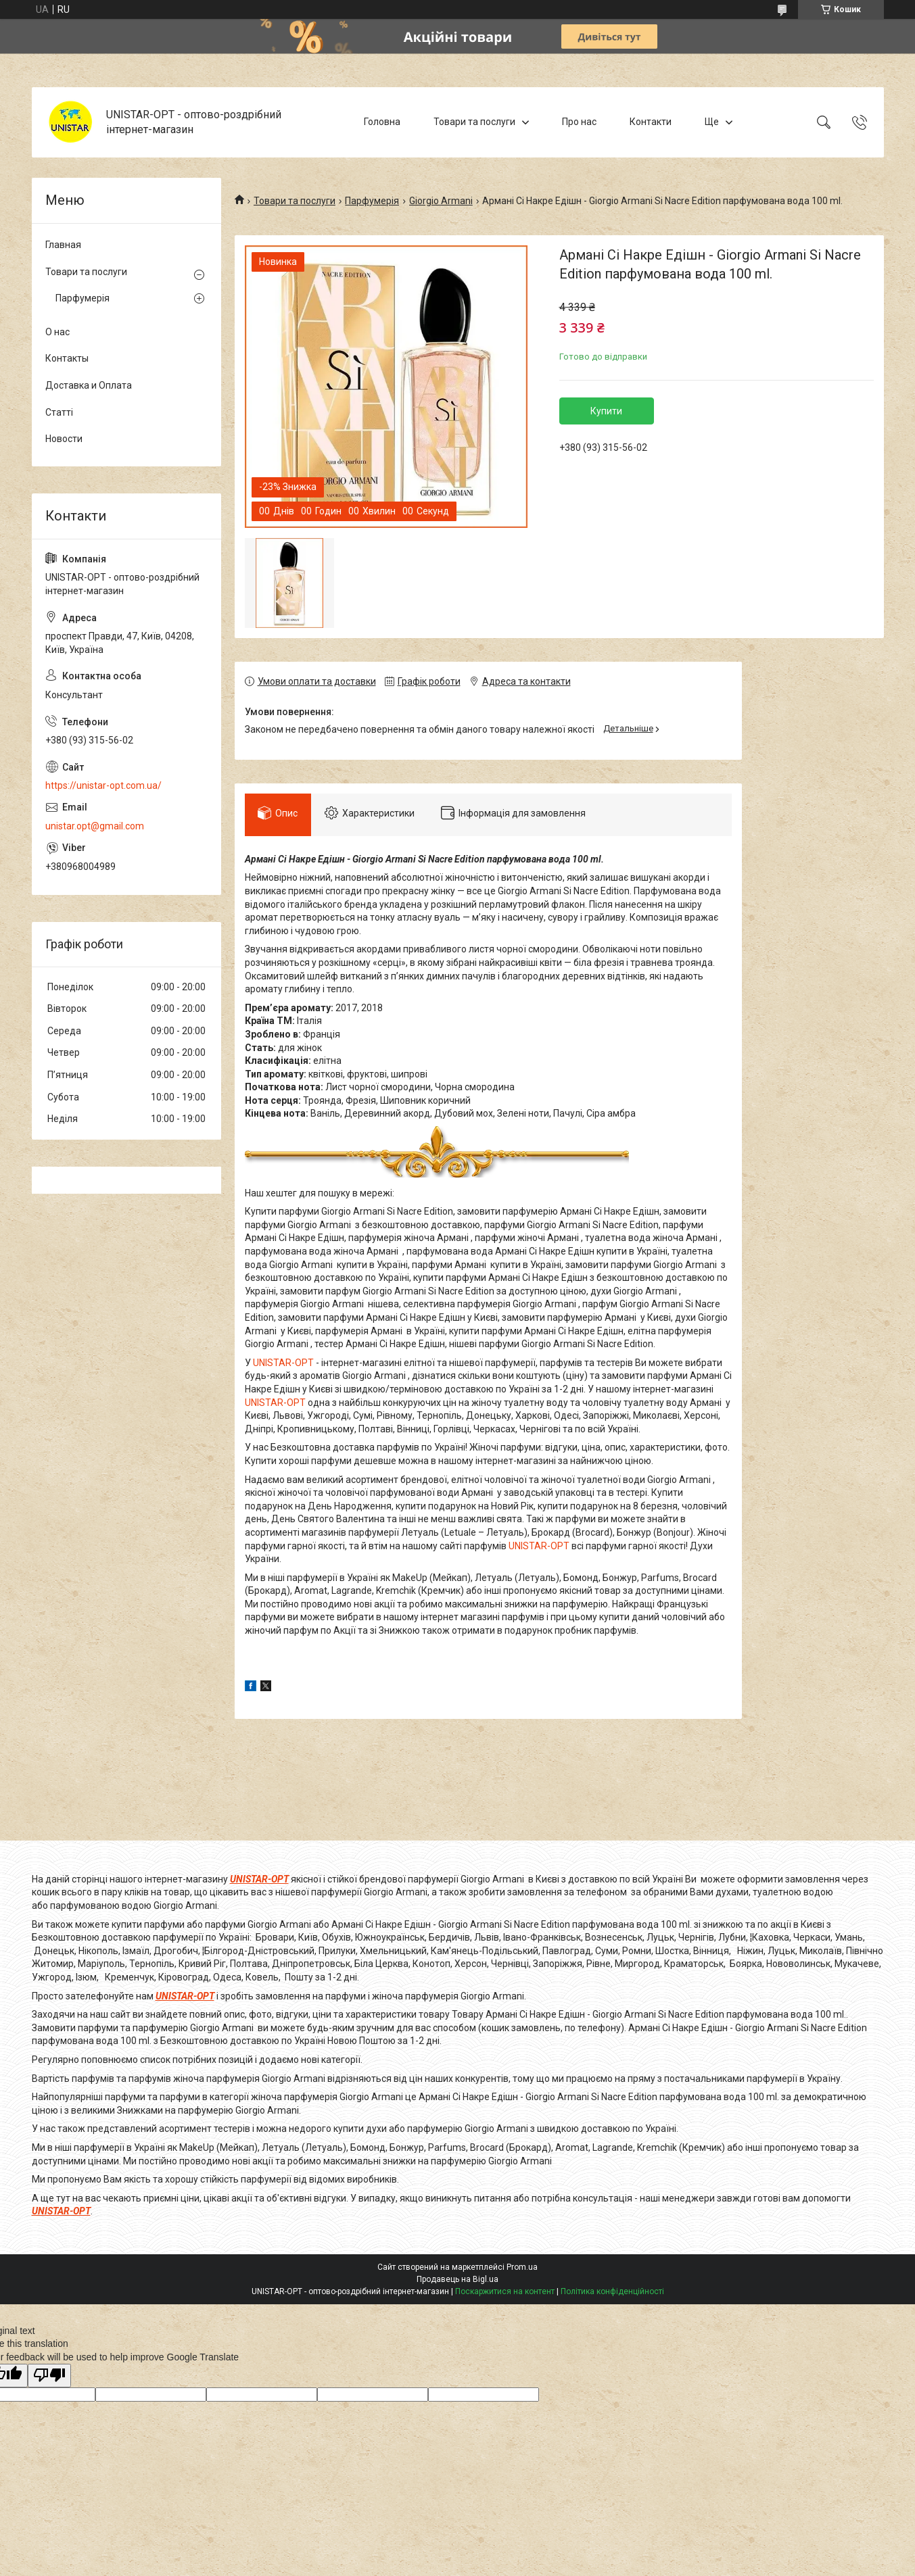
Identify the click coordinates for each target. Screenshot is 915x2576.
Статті (59, 412)
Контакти (651, 121)
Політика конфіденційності (612, 2291)
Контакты (67, 358)
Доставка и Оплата (88, 385)
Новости (64, 438)
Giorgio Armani (441, 200)
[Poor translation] (49, 2376)
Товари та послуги (474, 121)
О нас (57, 331)
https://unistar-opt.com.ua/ (103, 785)
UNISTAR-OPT (283, 1362)
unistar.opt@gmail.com (94, 826)
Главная (63, 244)
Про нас (579, 121)
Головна (382, 121)
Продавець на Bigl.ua (457, 2279)
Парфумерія (372, 200)
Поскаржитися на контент (505, 2291)
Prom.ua (522, 2267)
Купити (606, 411)
